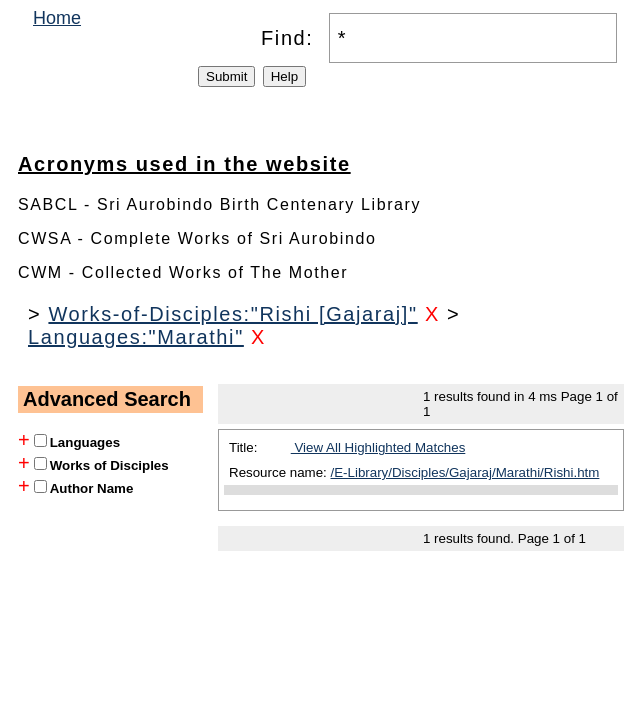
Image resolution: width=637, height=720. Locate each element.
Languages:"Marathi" (136, 337)
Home (57, 18)
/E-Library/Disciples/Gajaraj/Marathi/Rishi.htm (465, 472)
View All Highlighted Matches (378, 447)
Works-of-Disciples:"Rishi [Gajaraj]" (232, 314)
